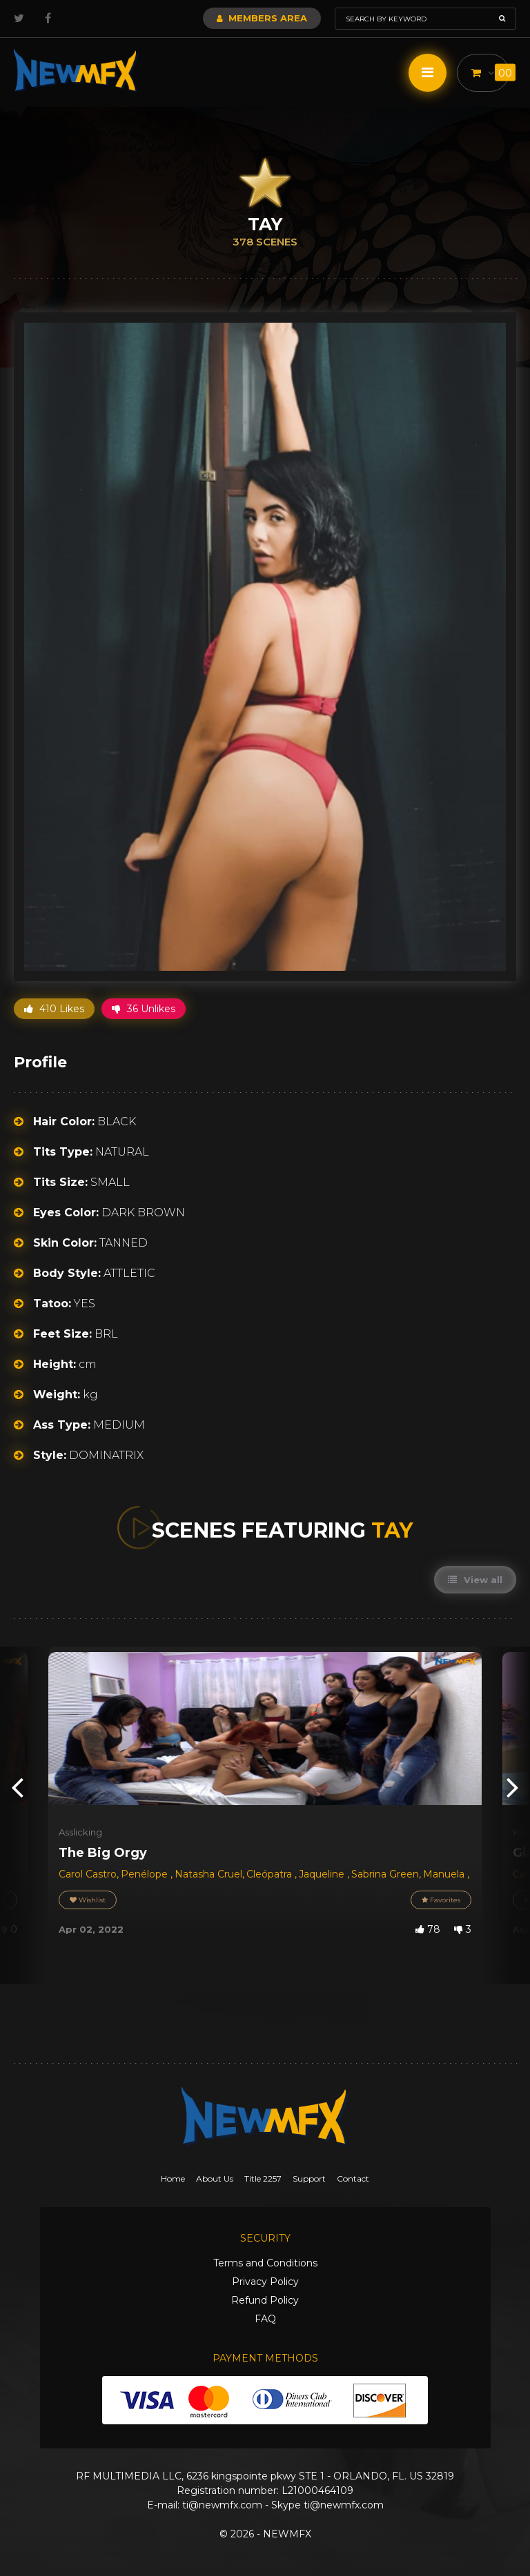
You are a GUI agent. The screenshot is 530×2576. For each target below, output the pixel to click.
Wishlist (88, 1899)
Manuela (445, 1874)
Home (173, 2178)
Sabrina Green (385, 1874)
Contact (353, 2178)
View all (475, 1579)
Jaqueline (323, 1874)
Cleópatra (270, 1874)
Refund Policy (265, 2300)
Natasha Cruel (208, 1874)
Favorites (441, 1899)
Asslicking (80, 1832)
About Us (214, 2178)
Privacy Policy (265, 2281)
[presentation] (17, 1786)
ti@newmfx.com (222, 2505)
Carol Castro (88, 1874)
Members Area (262, 17)
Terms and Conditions (265, 2263)
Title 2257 (263, 2178)
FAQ (265, 2319)
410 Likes (54, 1009)
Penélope (145, 1874)
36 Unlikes (143, 1009)
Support (309, 2178)
